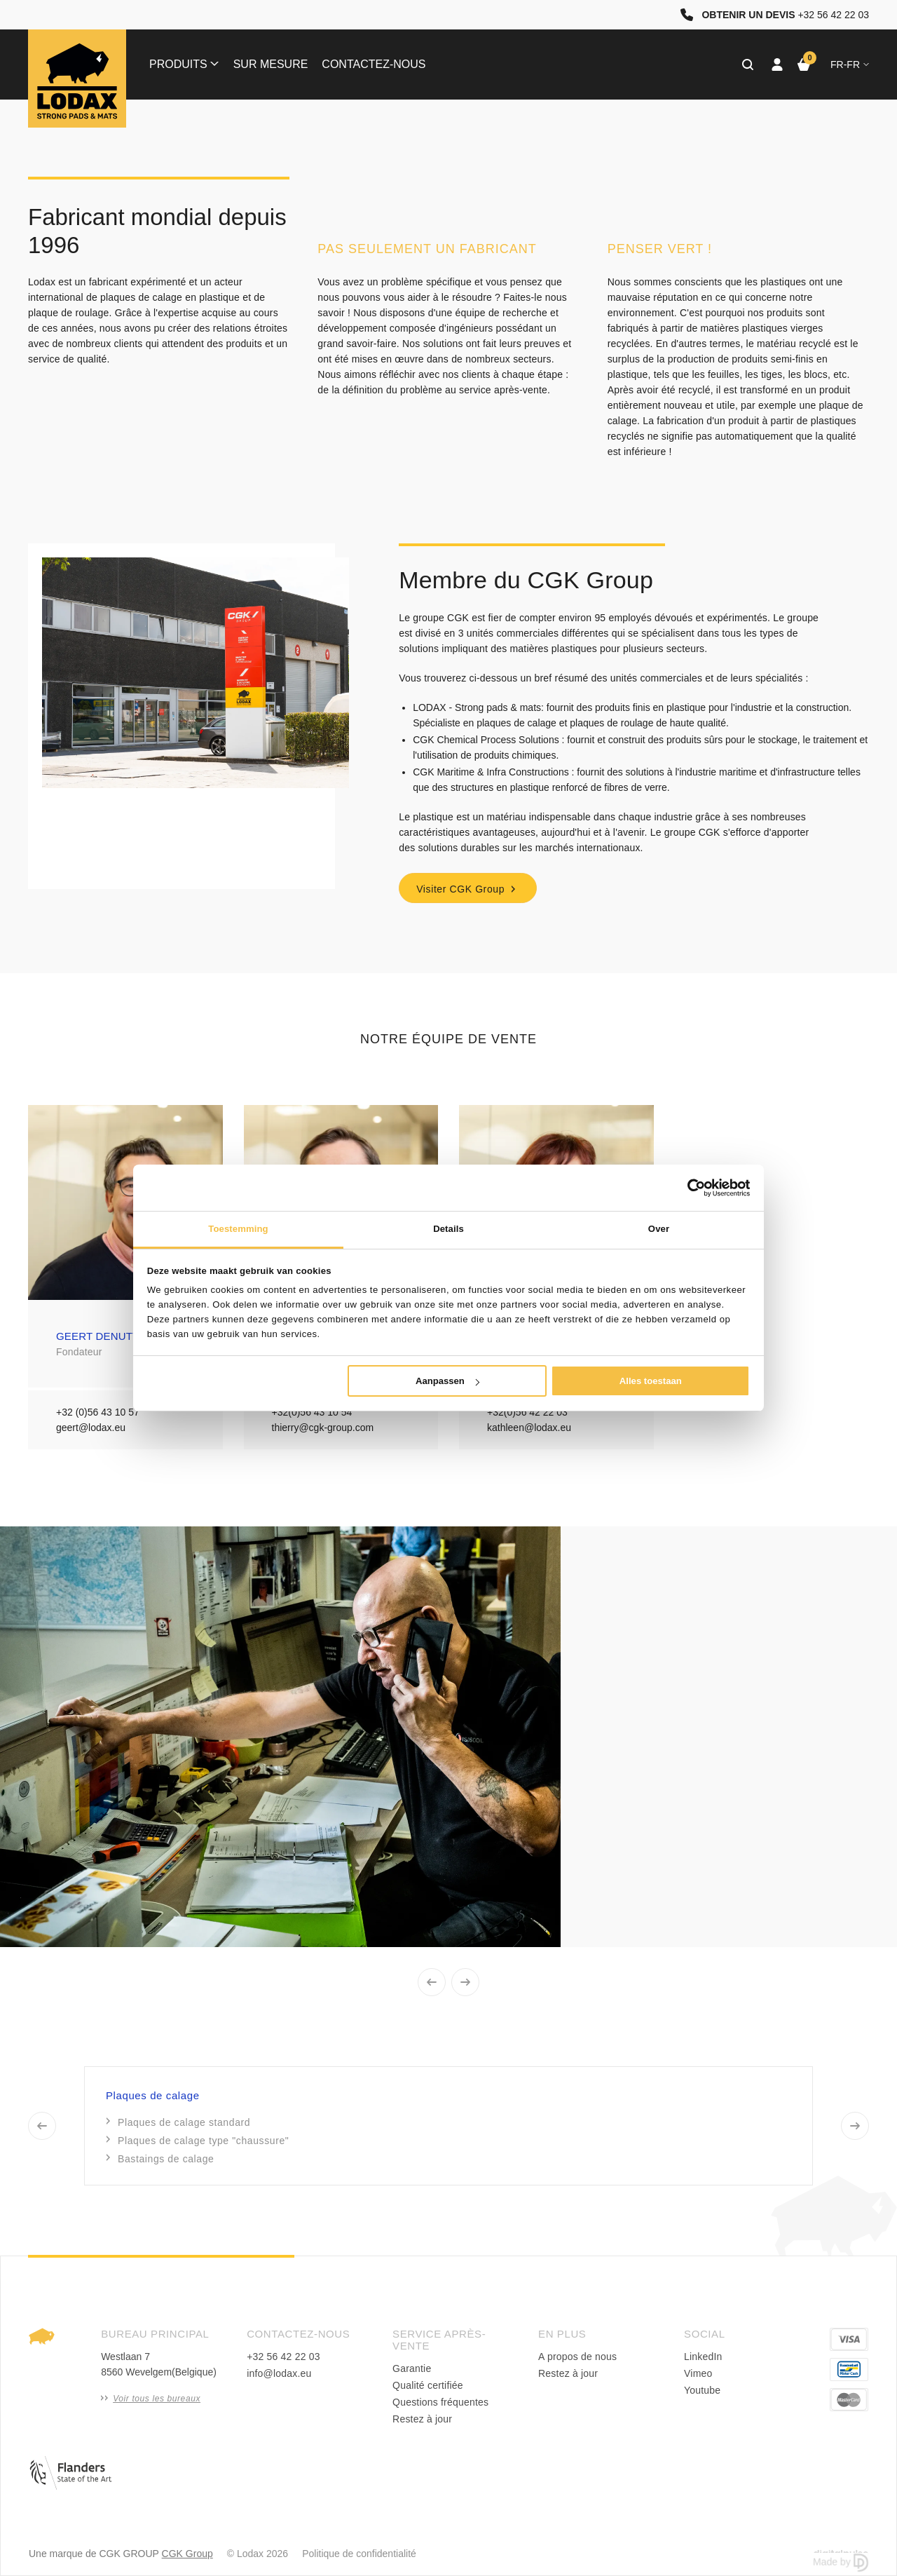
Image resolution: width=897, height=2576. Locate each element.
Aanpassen (447, 1381)
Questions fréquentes (440, 2402)
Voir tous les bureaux (150, 2399)
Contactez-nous (373, 64)
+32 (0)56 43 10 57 (97, 1412)
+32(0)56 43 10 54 (312, 1412)
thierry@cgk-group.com (323, 1427)
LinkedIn (703, 2356)
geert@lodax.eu (90, 1427)
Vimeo (698, 2373)
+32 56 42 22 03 (283, 2356)
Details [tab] (448, 1228)
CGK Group (187, 2553)
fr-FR (849, 64)
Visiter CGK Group (467, 889)
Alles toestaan (650, 1381)
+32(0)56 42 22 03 (527, 1412)
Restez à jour (422, 2419)
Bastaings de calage (160, 2159)
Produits (184, 64)
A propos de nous (577, 2356)
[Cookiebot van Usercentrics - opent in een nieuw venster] (688, 1188)
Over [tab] (658, 1228)
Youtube (702, 2390)
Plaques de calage (153, 2095)
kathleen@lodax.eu (529, 1427)
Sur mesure (270, 64)
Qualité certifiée (427, 2385)
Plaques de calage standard (178, 2122)
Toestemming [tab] (238, 1228)
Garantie (411, 2368)
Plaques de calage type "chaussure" (198, 2140)
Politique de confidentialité (359, 2553)
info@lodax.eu (279, 2373)
